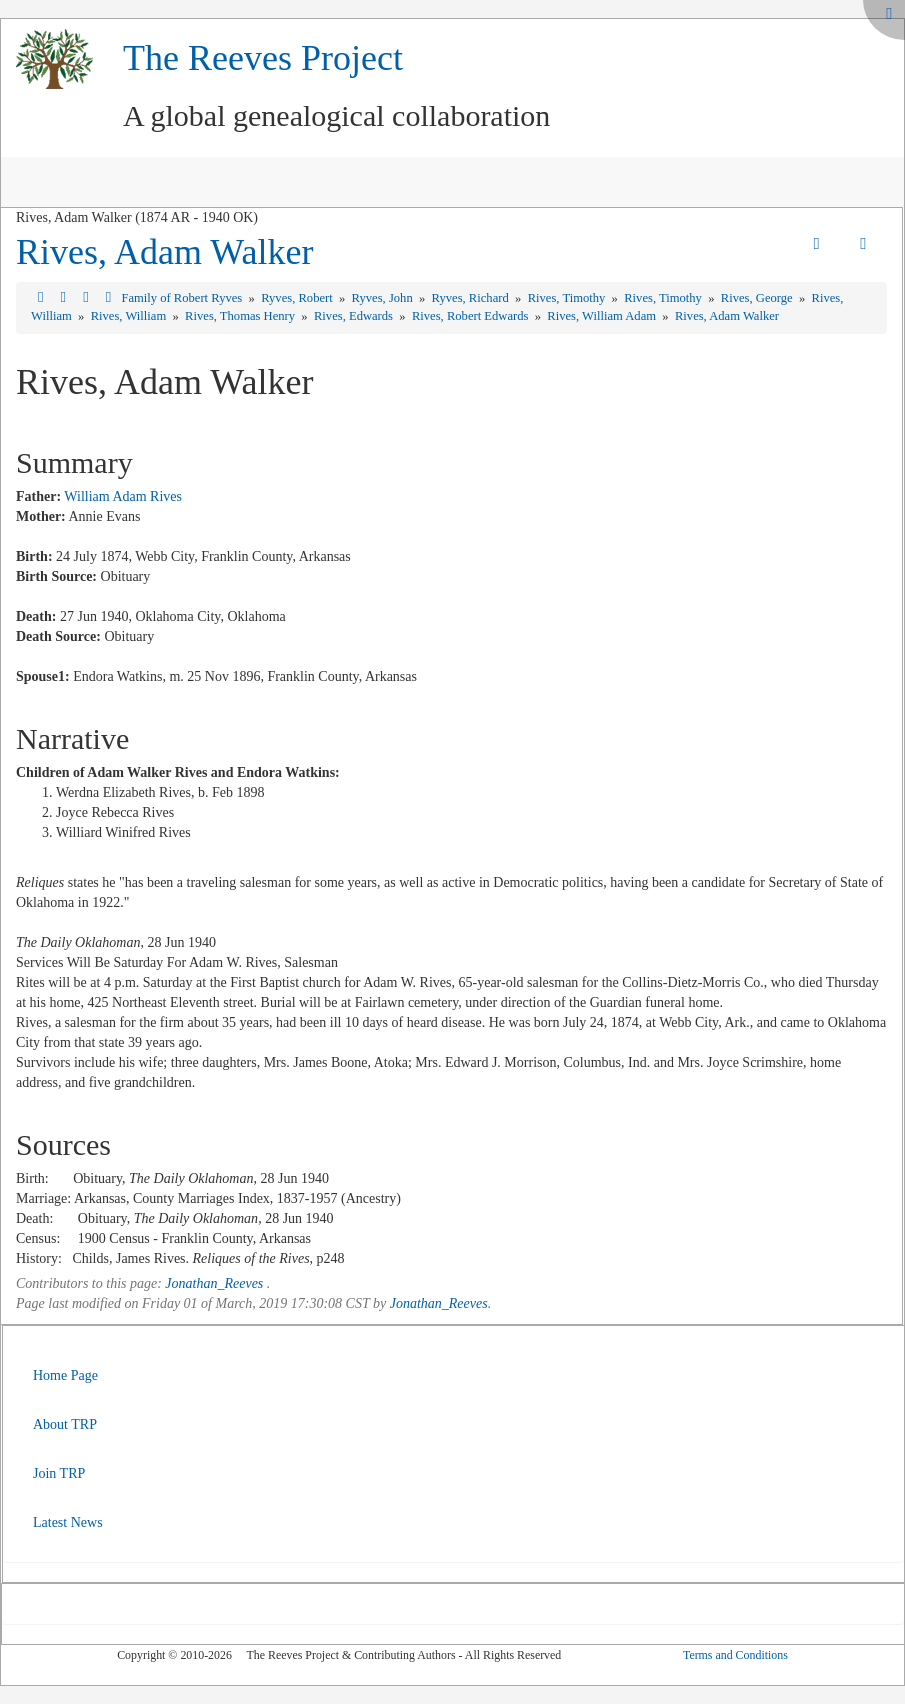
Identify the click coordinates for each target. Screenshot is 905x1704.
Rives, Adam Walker (164, 252)
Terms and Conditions (735, 1655)
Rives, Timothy (568, 298)
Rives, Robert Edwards (472, 316)
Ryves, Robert (298, 298)
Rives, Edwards (355, 316)
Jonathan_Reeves (214, 1283)
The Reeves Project (263, 58)
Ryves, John (384, 298)
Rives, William (130, 316)
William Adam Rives (123, 496)
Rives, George (758, 298)
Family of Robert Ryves (183, 298)
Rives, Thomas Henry (241, 316)
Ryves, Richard (472, 298)
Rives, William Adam (603, 316)
